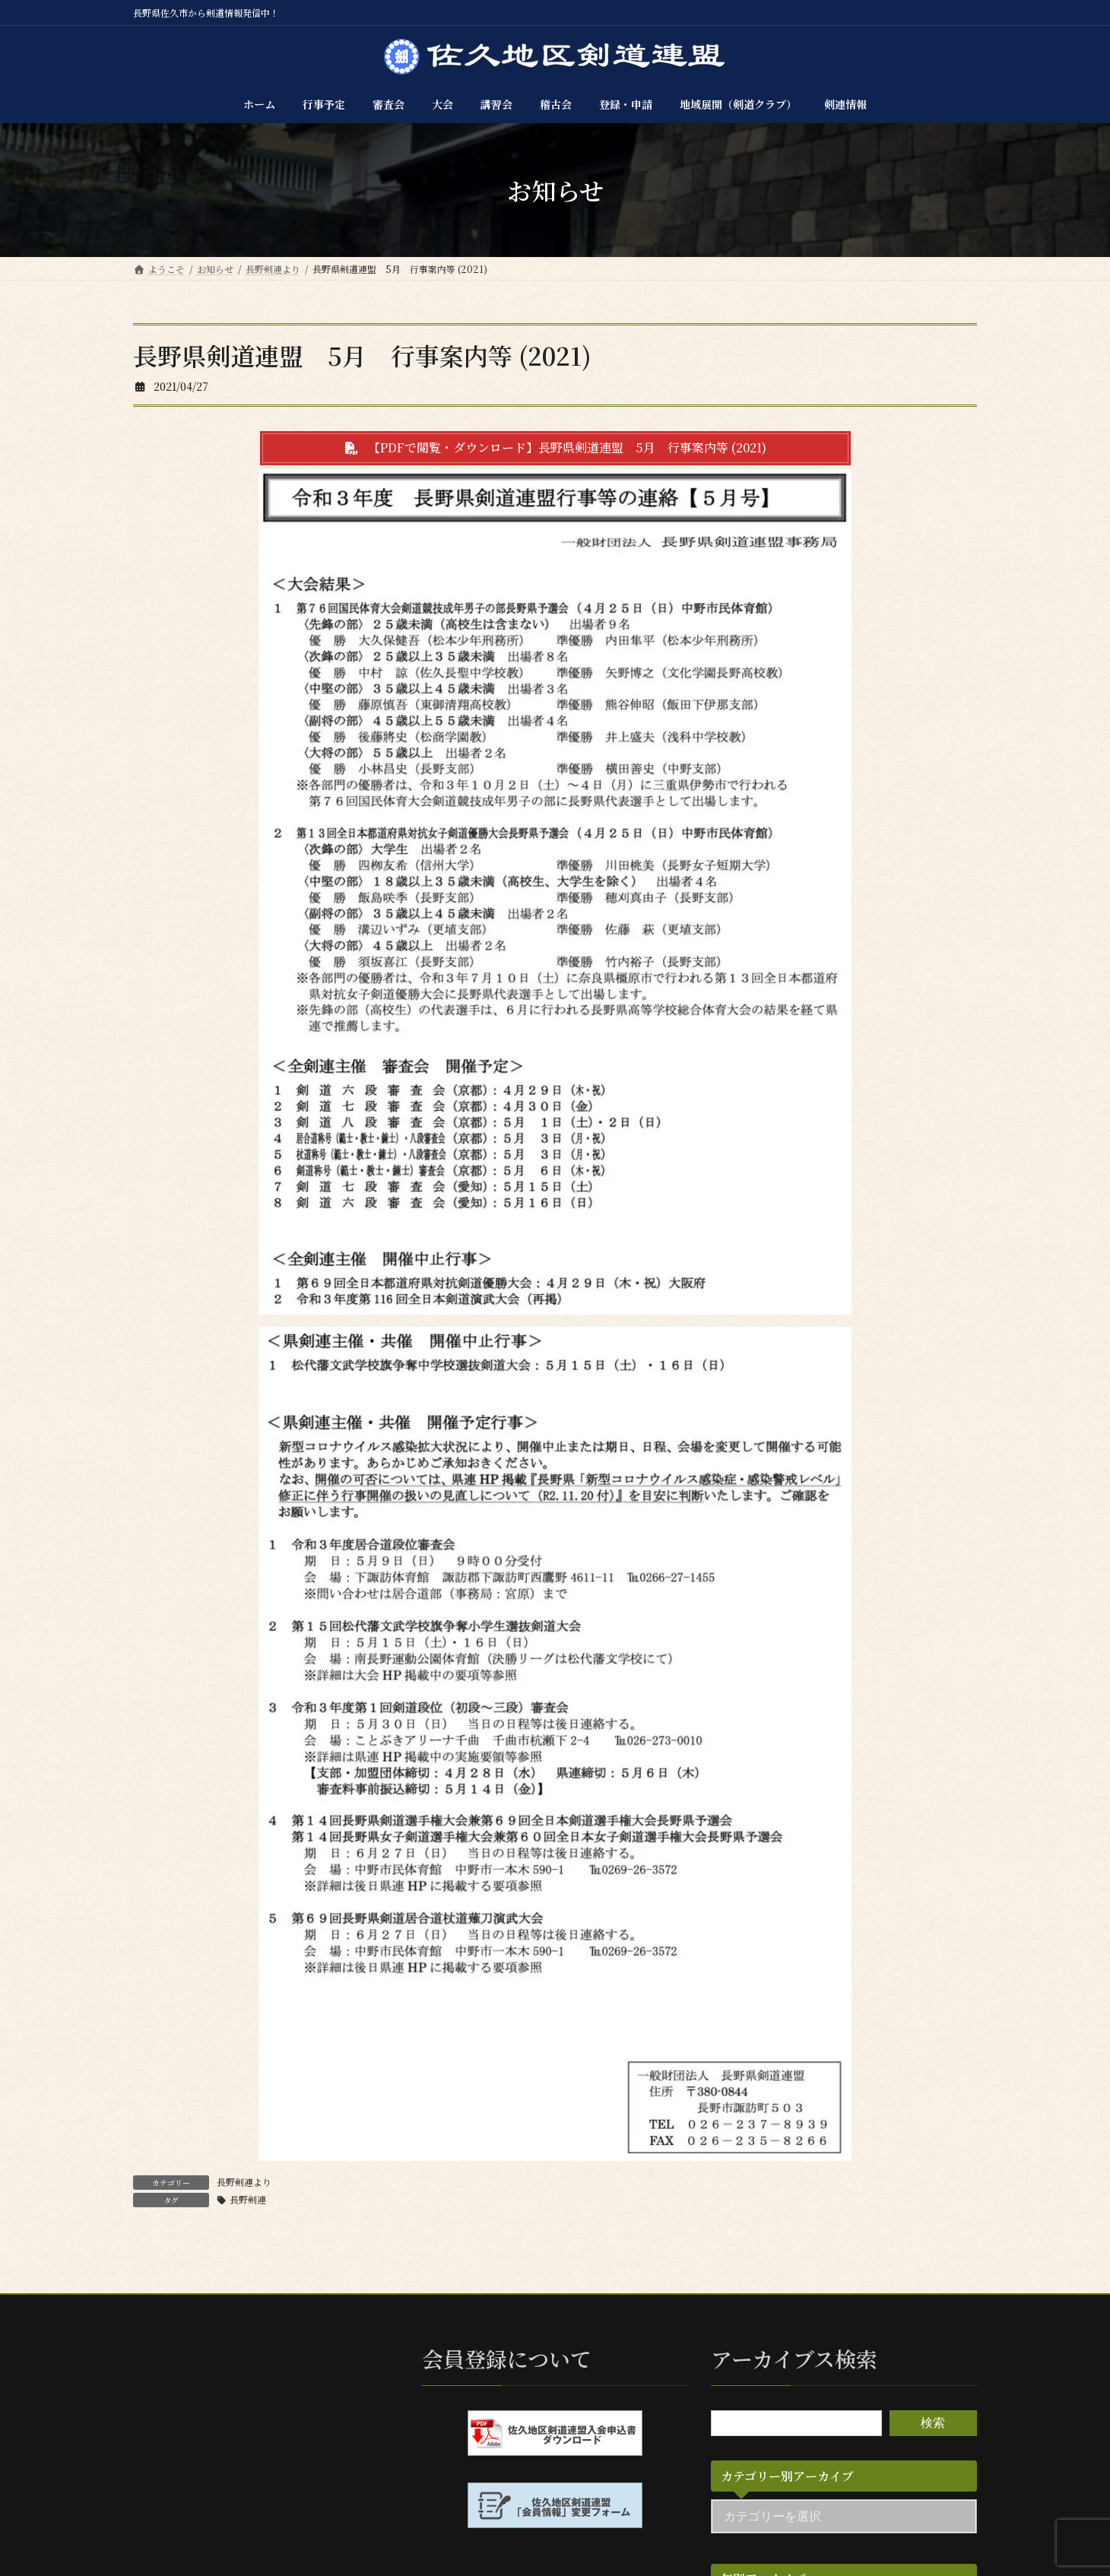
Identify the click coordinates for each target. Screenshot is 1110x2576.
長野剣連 (248, 2199)
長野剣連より (244, 2181)
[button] (555, 448)
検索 (933, 2422)
